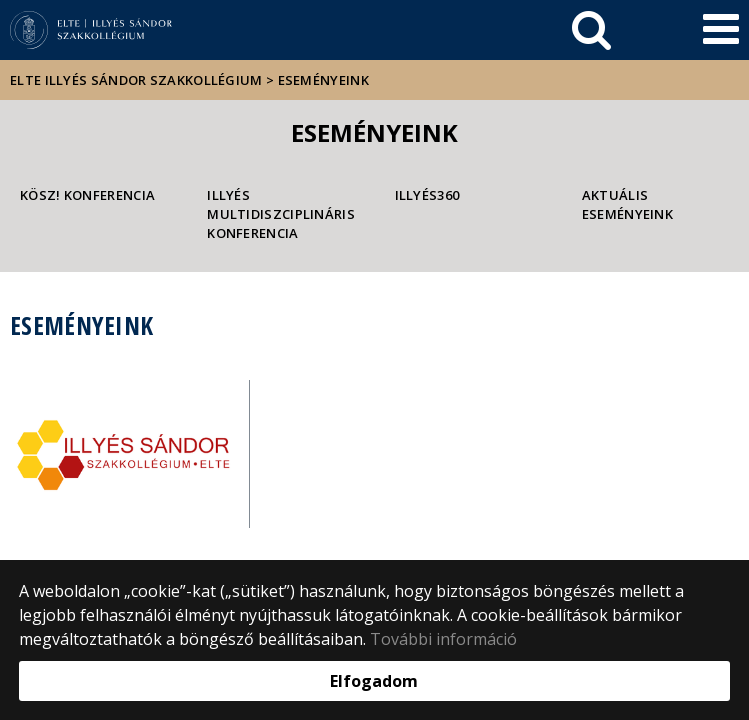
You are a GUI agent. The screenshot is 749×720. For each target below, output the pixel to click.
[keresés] (591, 30)
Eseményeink (323, 80)
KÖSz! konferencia (87, 195)
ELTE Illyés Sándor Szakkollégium (136, 80)
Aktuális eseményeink (627, 204)
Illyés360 (427, 195)
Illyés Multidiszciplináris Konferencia (280, 213)
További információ (443, 639)
